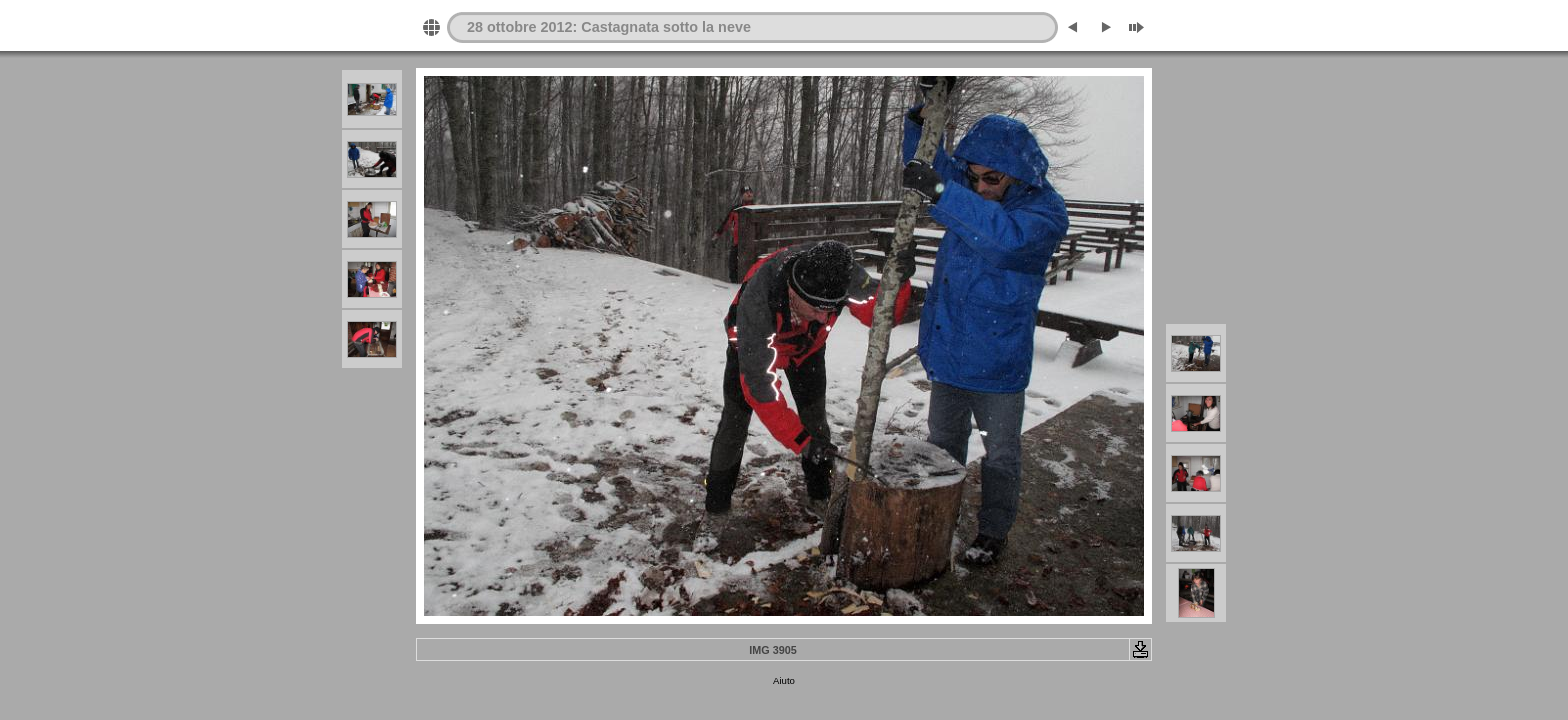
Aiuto (784, 680)
